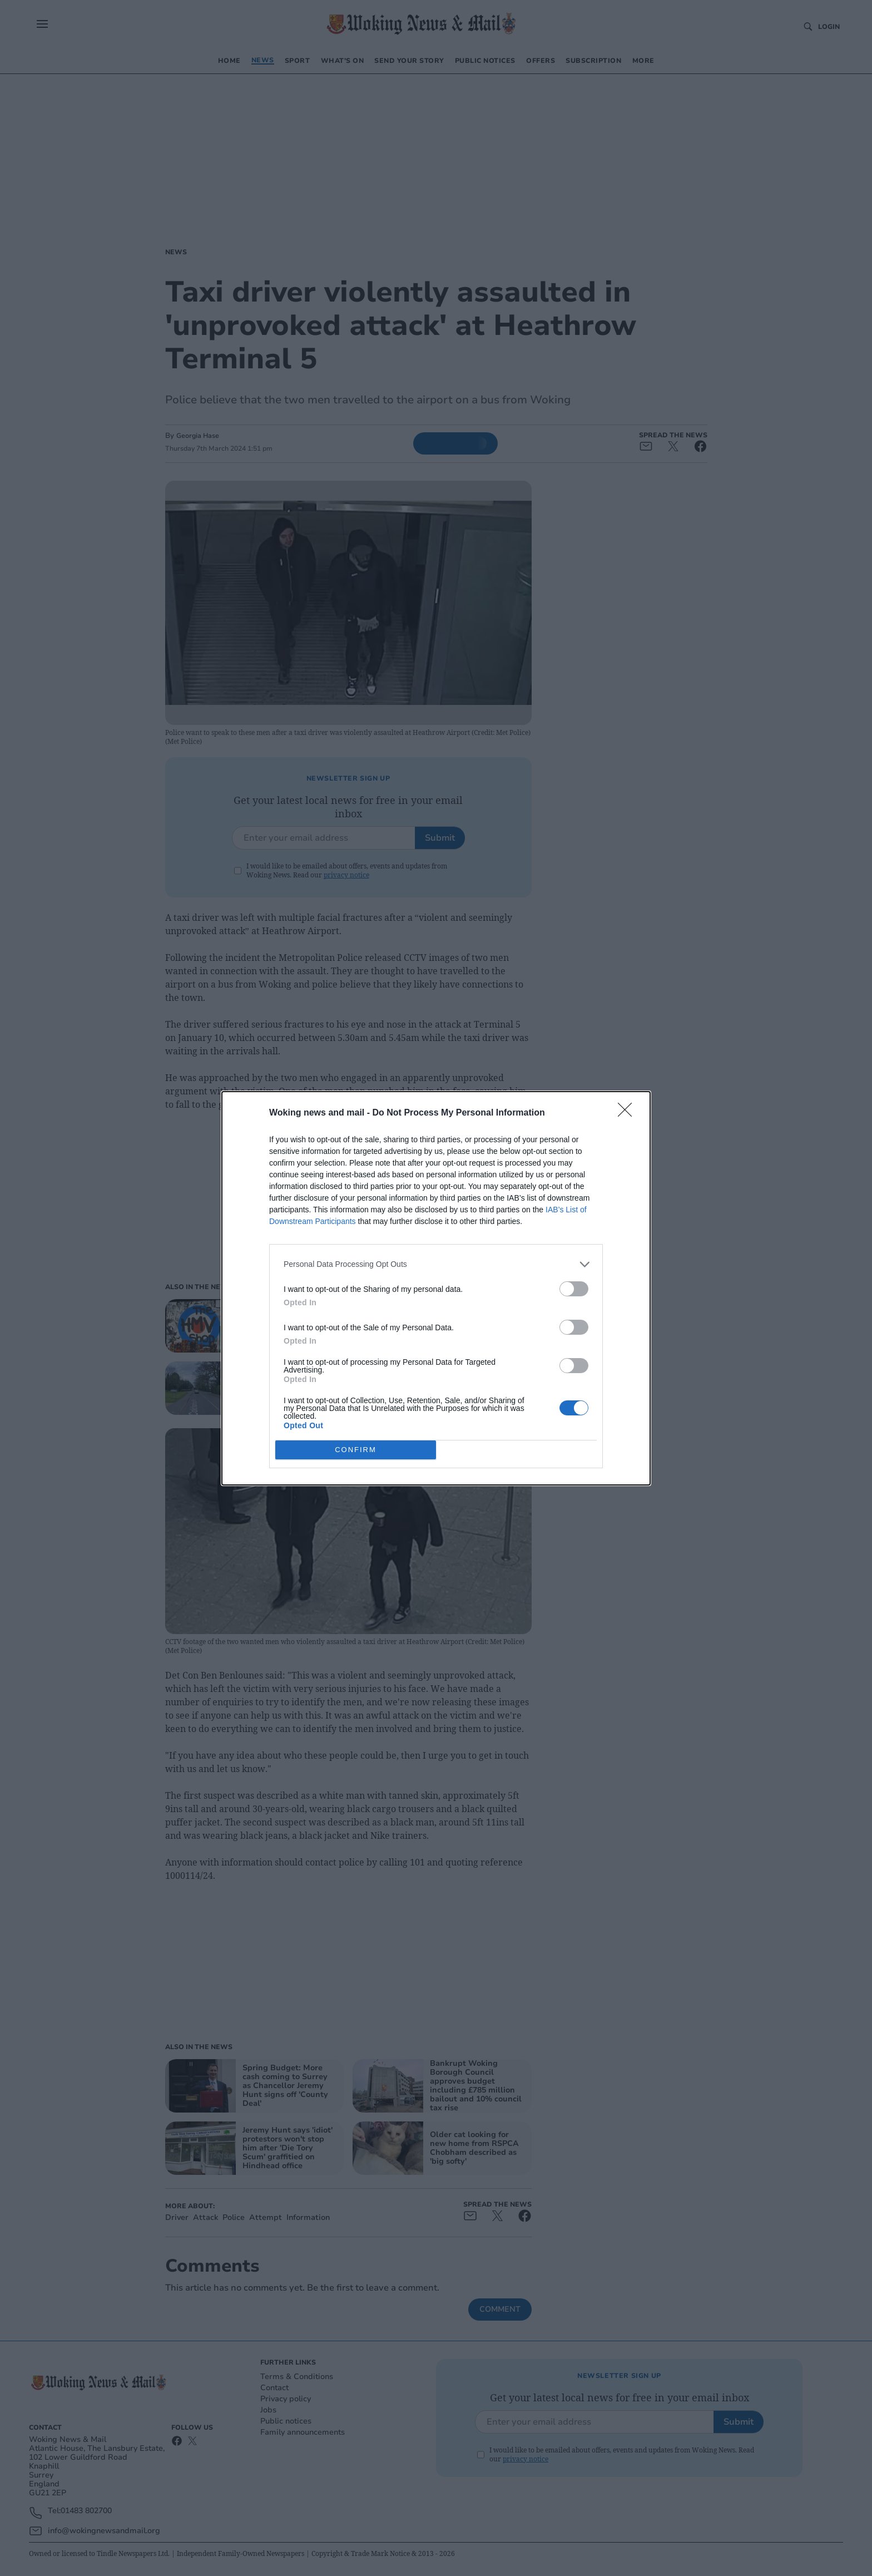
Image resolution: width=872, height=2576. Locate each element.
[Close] (628, 1113)
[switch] (573, 1288)
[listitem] (436, 1264)
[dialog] (436, 1288)
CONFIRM (355, 1449)
